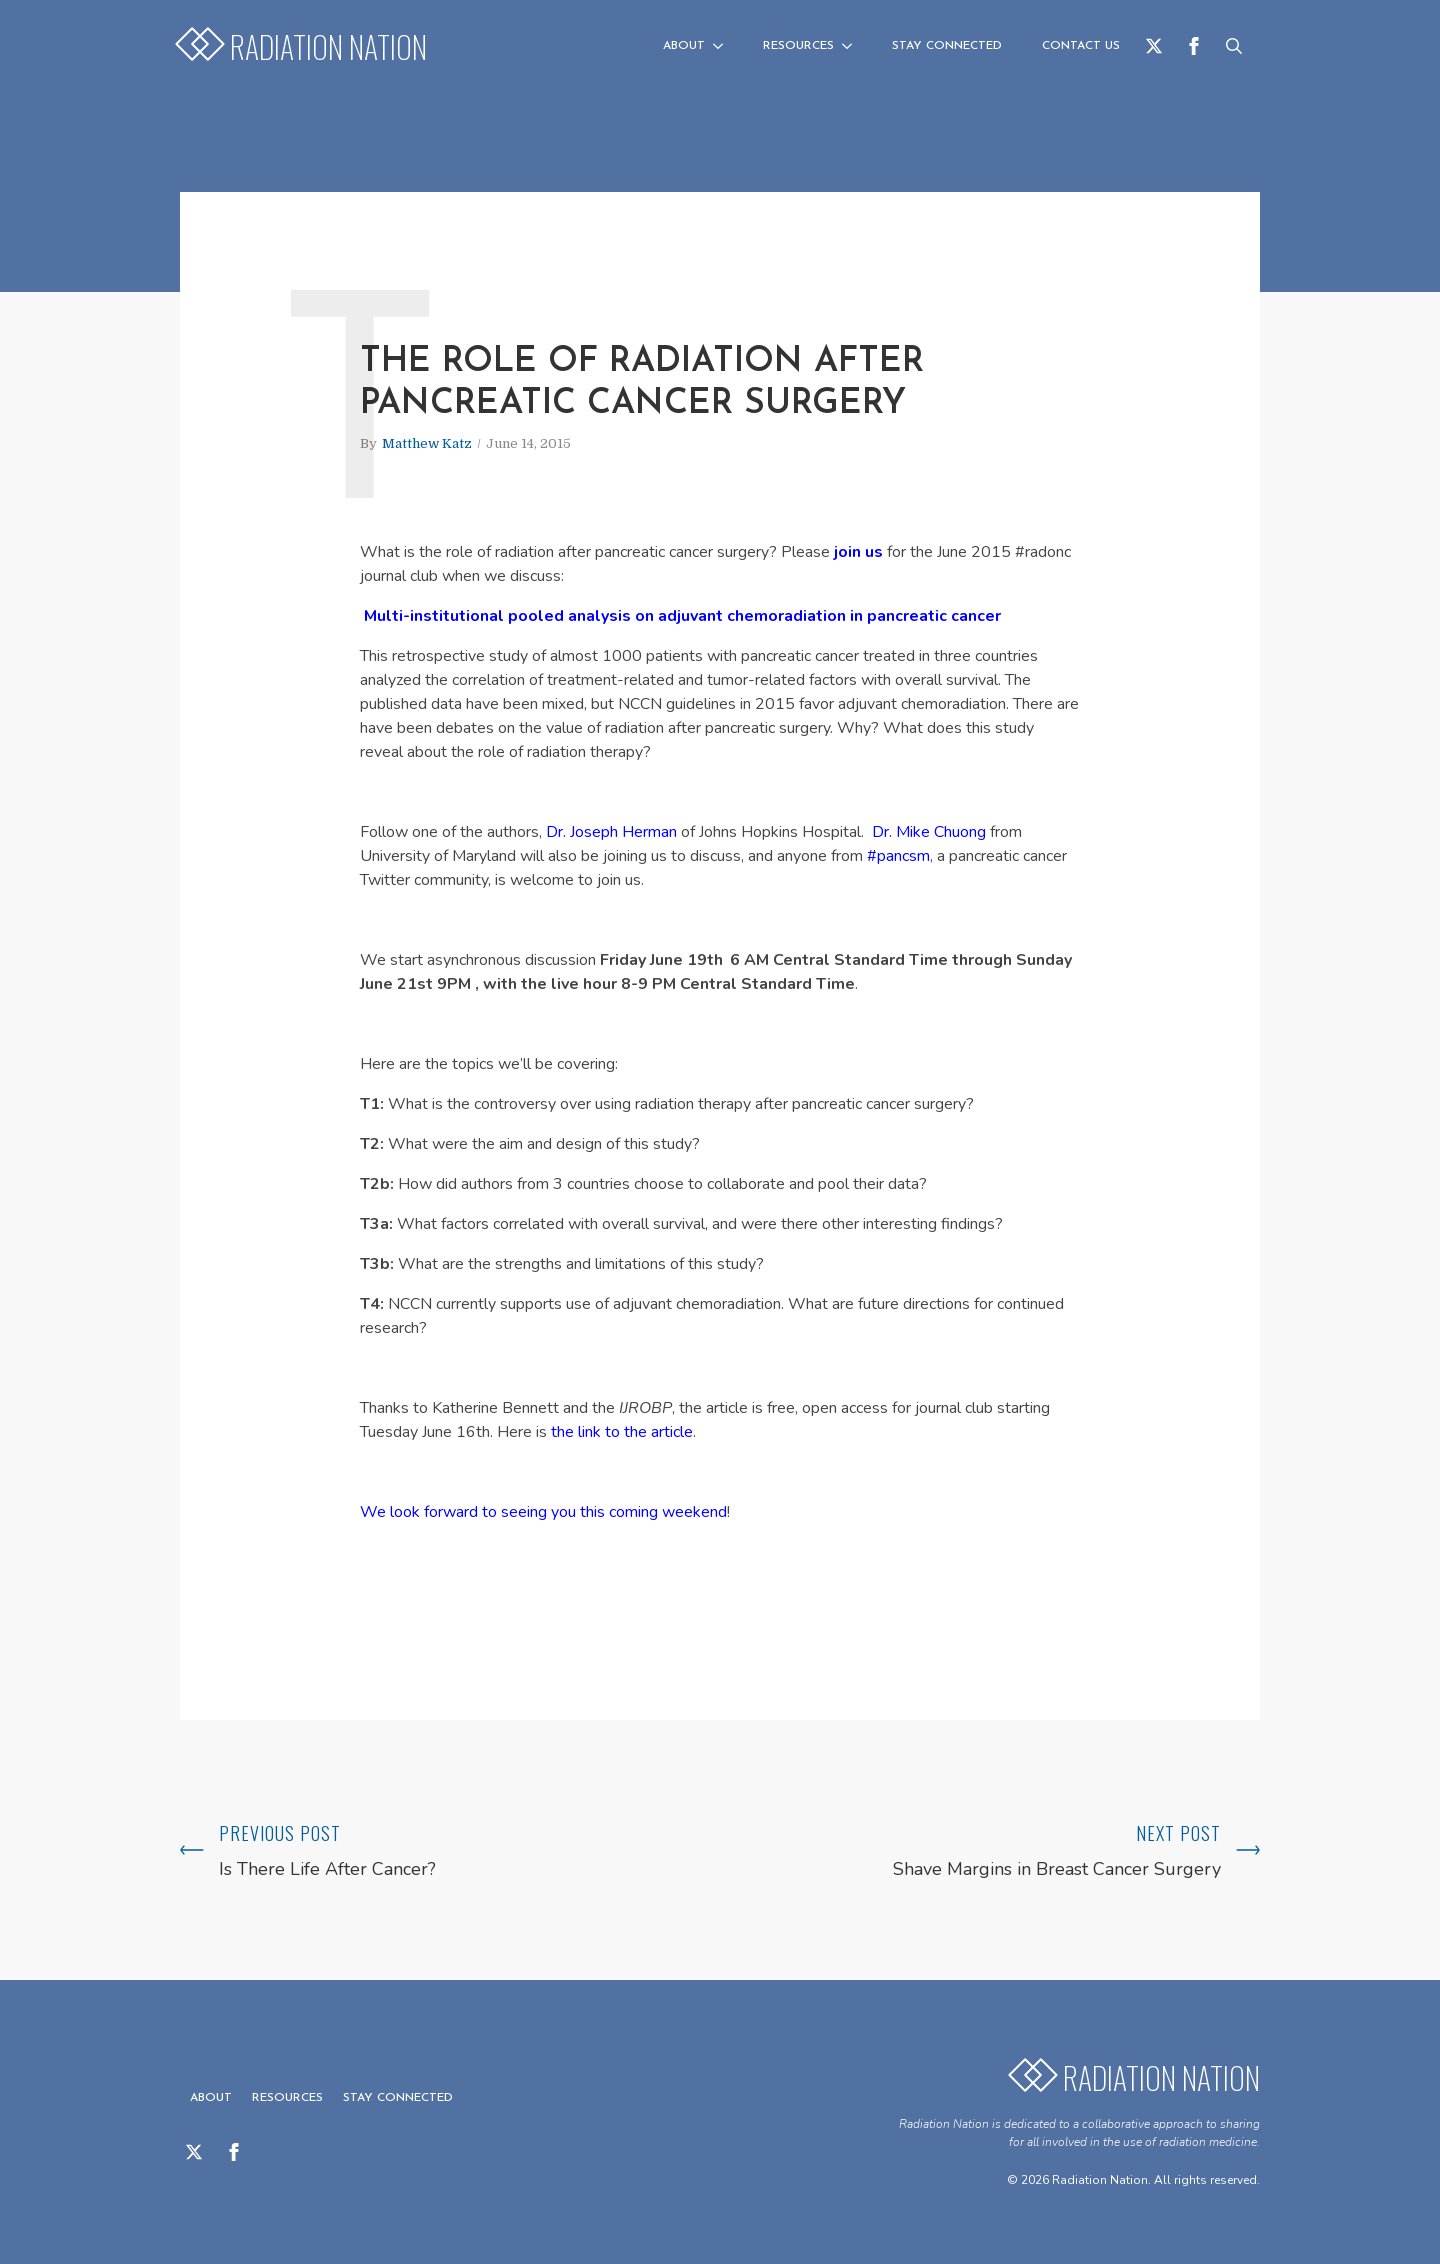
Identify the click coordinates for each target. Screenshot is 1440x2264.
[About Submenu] (724, 46)
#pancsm (898, 856)
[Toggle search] (1234, 46)
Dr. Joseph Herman (611, 832)
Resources (798, 46)
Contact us (1081, 46)
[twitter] (1154, 46)
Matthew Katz (427, 443)
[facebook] (1194, 46)
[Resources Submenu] (853, 46)
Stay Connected (947, 46)
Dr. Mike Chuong (929, 832)
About (684, 46)
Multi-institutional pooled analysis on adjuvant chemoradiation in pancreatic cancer (682, 616)
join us (858, 552)
